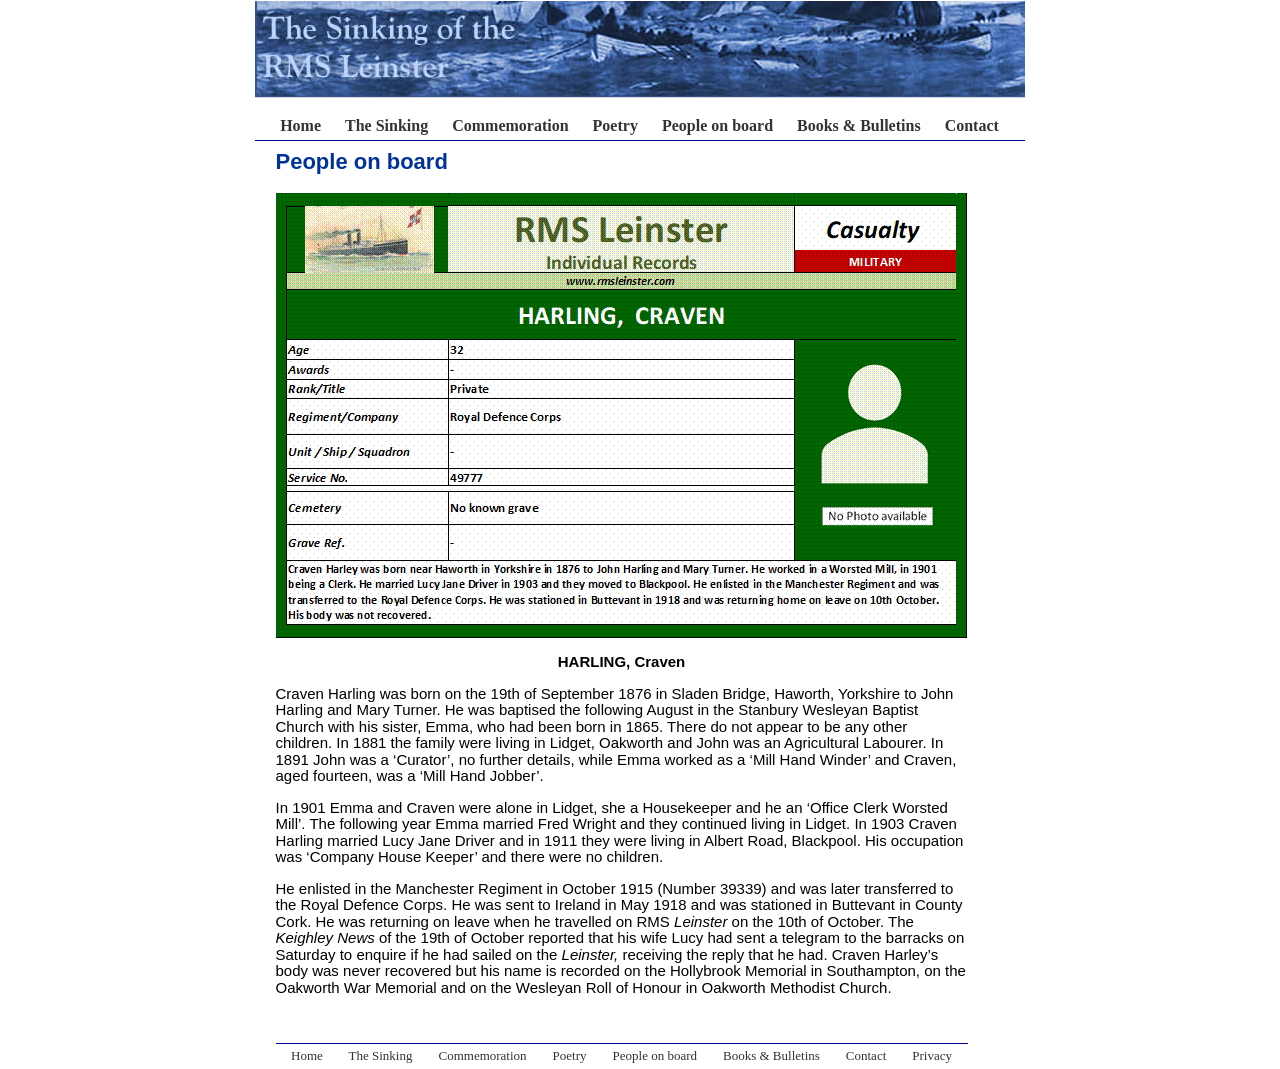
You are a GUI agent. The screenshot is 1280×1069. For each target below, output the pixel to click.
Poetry (615, 125)
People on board (717, 125)
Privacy (932, 1055)
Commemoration (510, 125)
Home (300, 125)
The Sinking (386, 125)
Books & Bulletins (859, 125)
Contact (972, 125)
